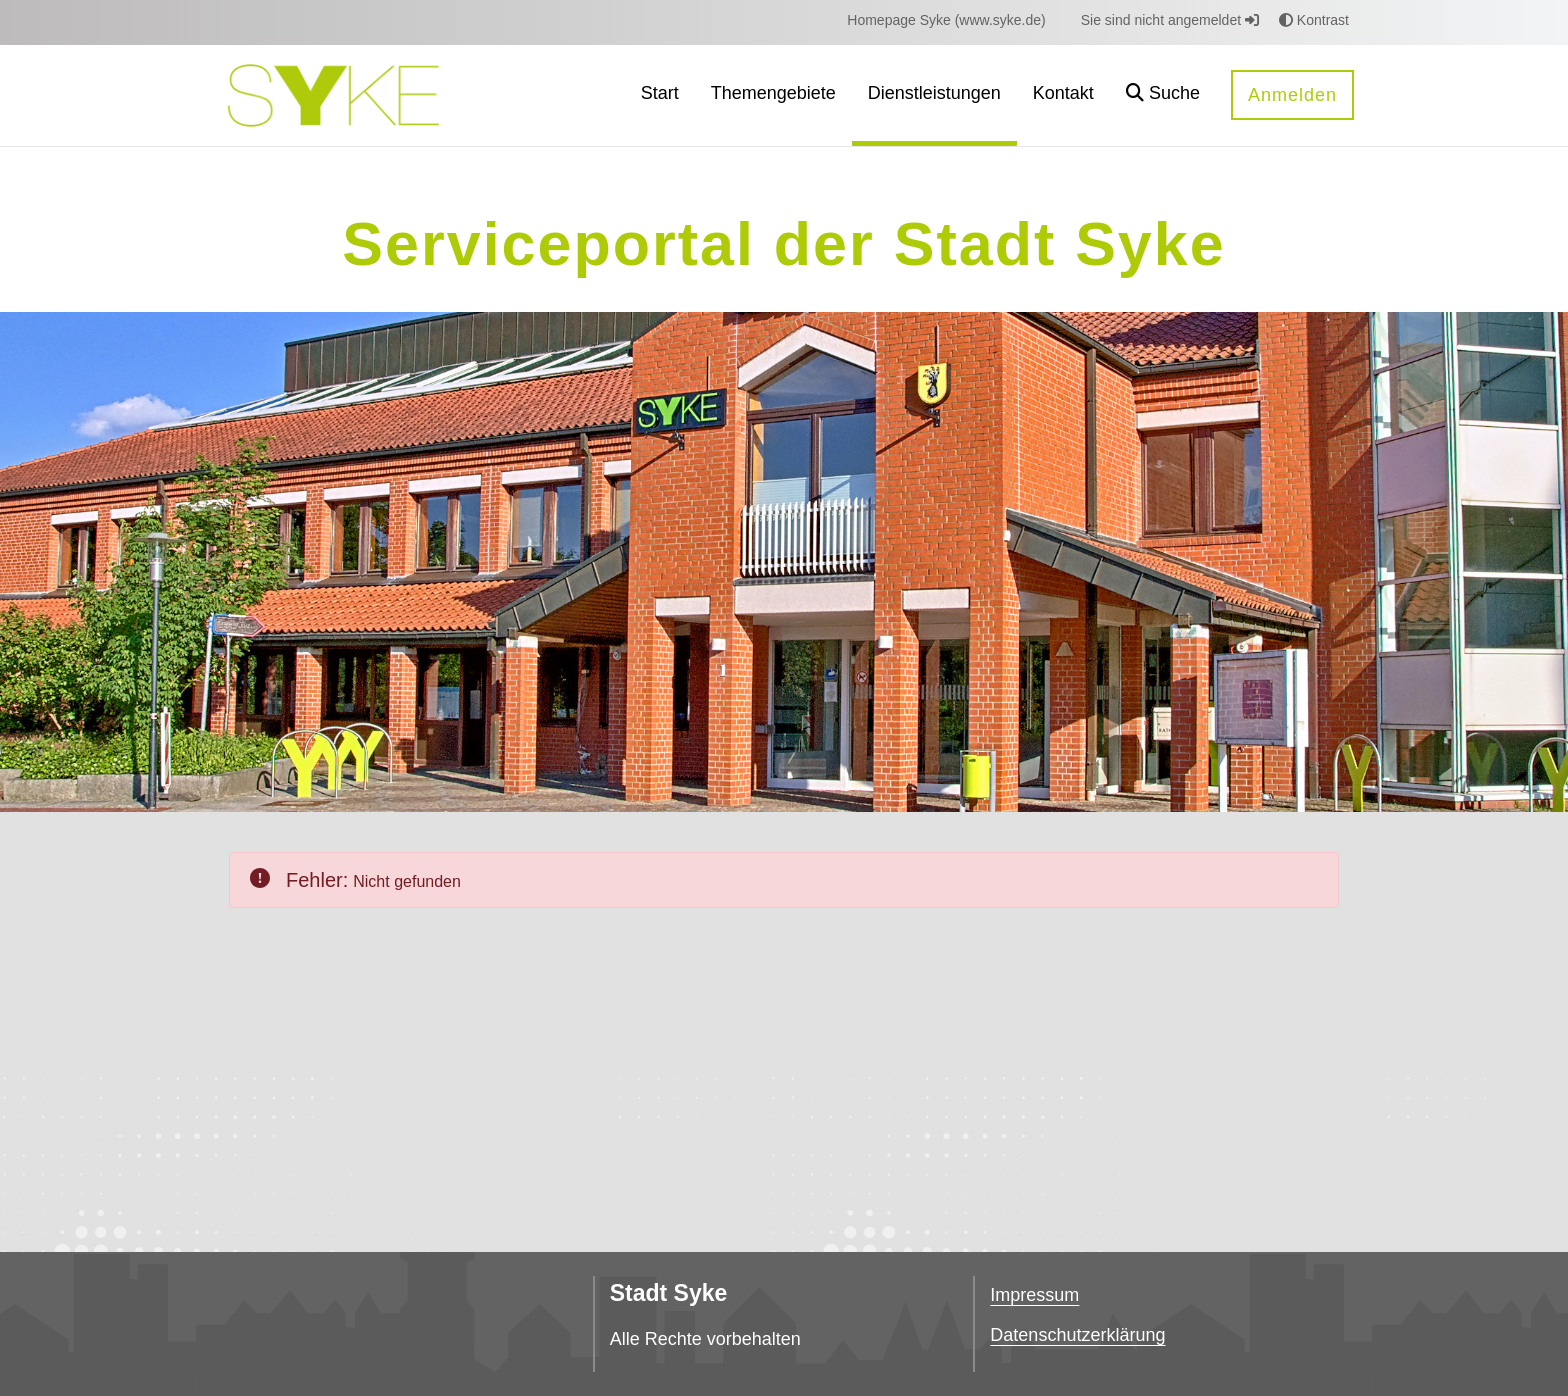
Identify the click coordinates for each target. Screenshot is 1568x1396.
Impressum (1034, 1295)
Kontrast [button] (1314, 20)
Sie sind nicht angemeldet (1170, 20)
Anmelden (1292, 95)
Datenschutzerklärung (1077, 1335)
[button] (1163, 95)
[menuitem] (946, 20)
